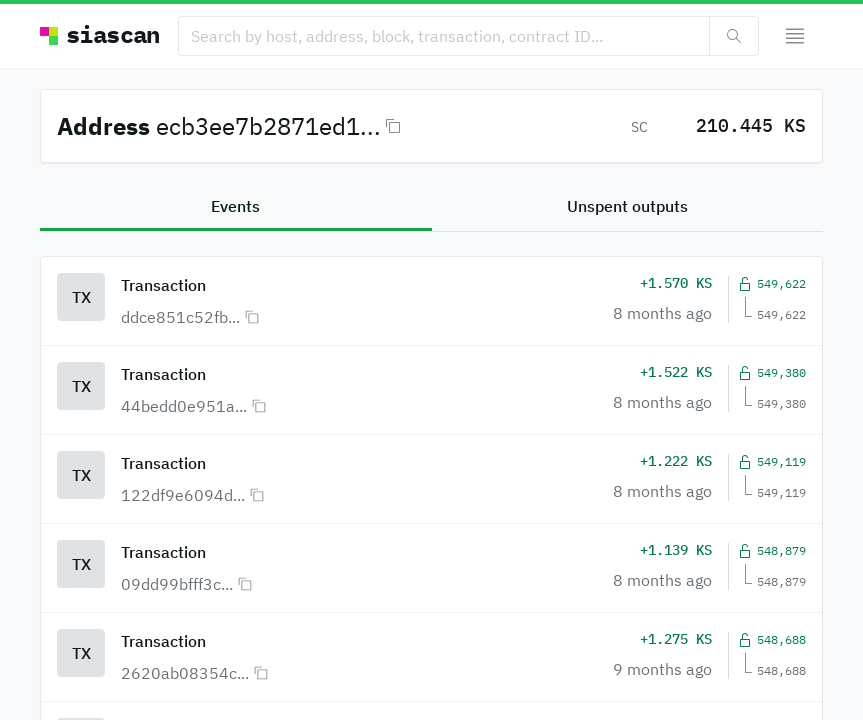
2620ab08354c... (185, 673)
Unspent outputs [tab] (627, 206)
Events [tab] (235, 206)
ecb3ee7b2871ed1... (268, 126)
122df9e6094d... (183, 495)
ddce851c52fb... (180, 317)
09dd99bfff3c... (177, 584)
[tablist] (431, 207)
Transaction (163, 285)
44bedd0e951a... (184, 406)
